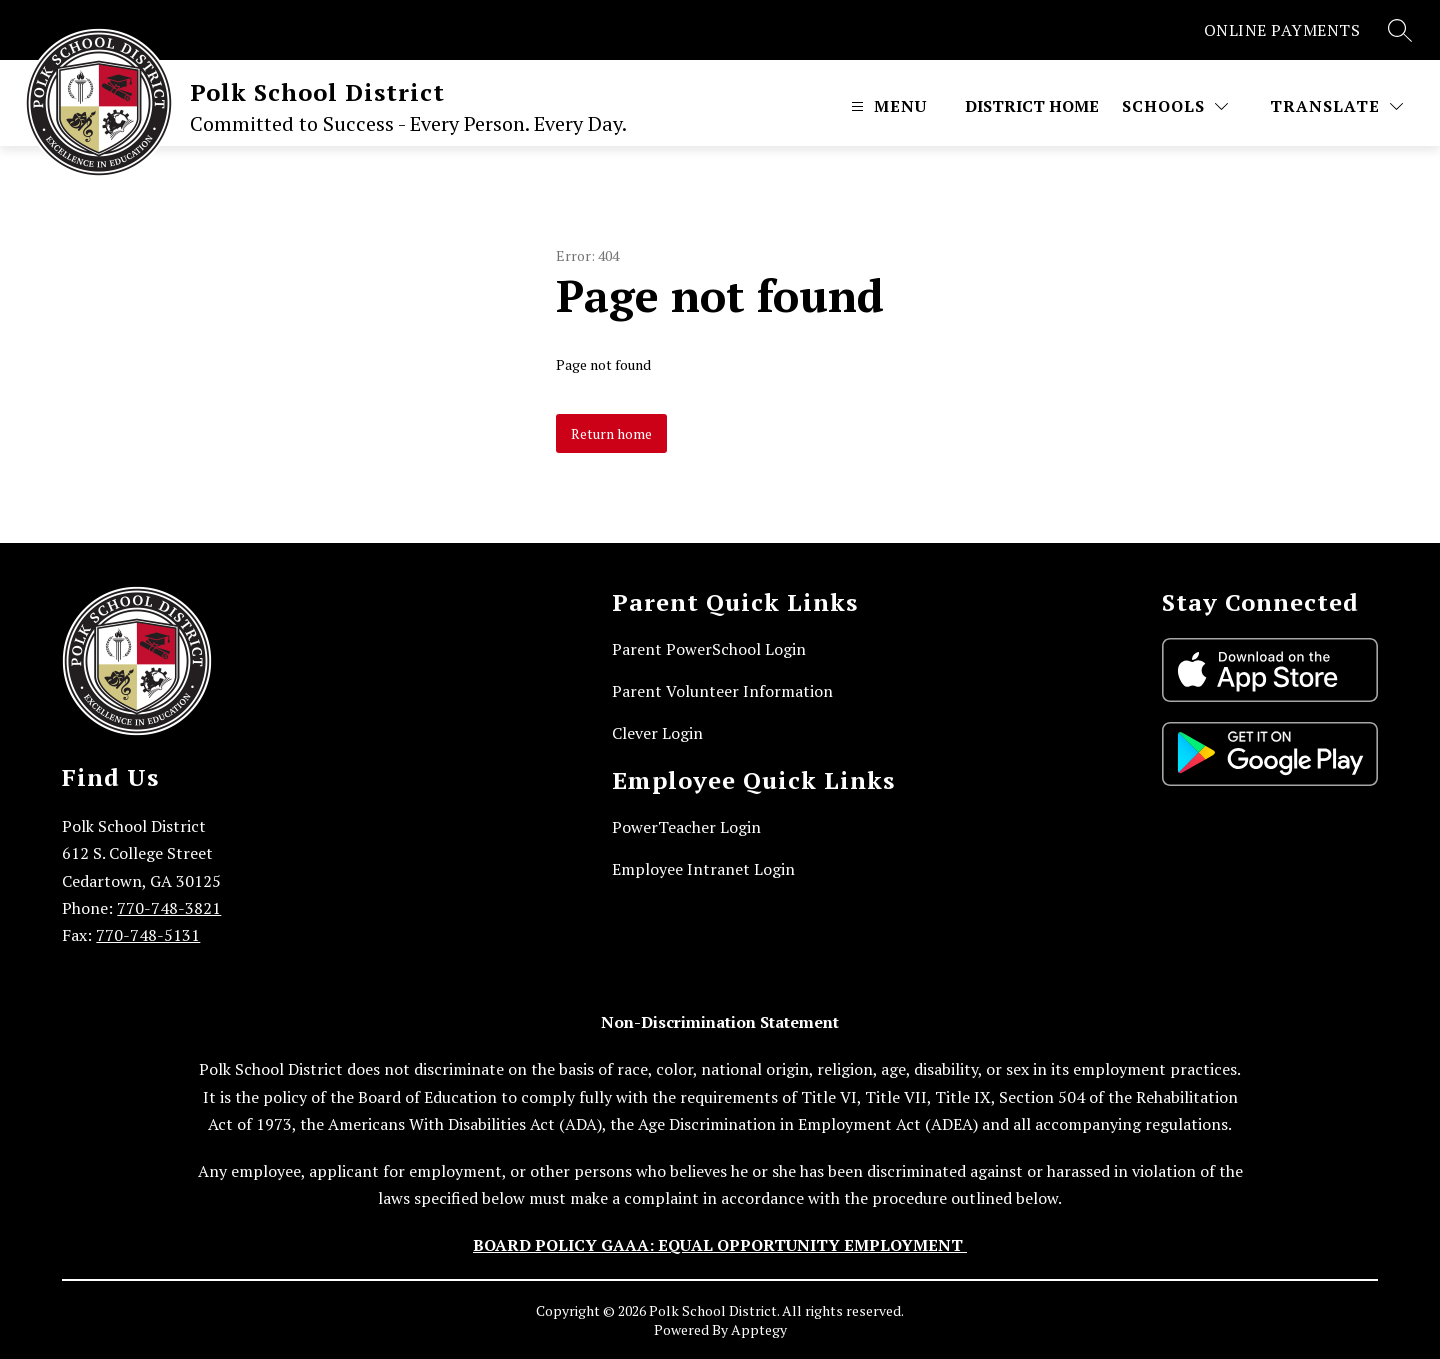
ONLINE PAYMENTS (1282, 30)
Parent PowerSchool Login (709, 649)
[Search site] (1400, 30)
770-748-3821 (169, 908)
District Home (1032, 106)
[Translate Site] (1336, 106)
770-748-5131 (148, 935)
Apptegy (759, 1329)
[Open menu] (886, 106)
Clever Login (657, 733)
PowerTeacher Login (686, 827)
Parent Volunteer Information (722, 691)
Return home (611, 433)
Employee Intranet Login (703, 869)
